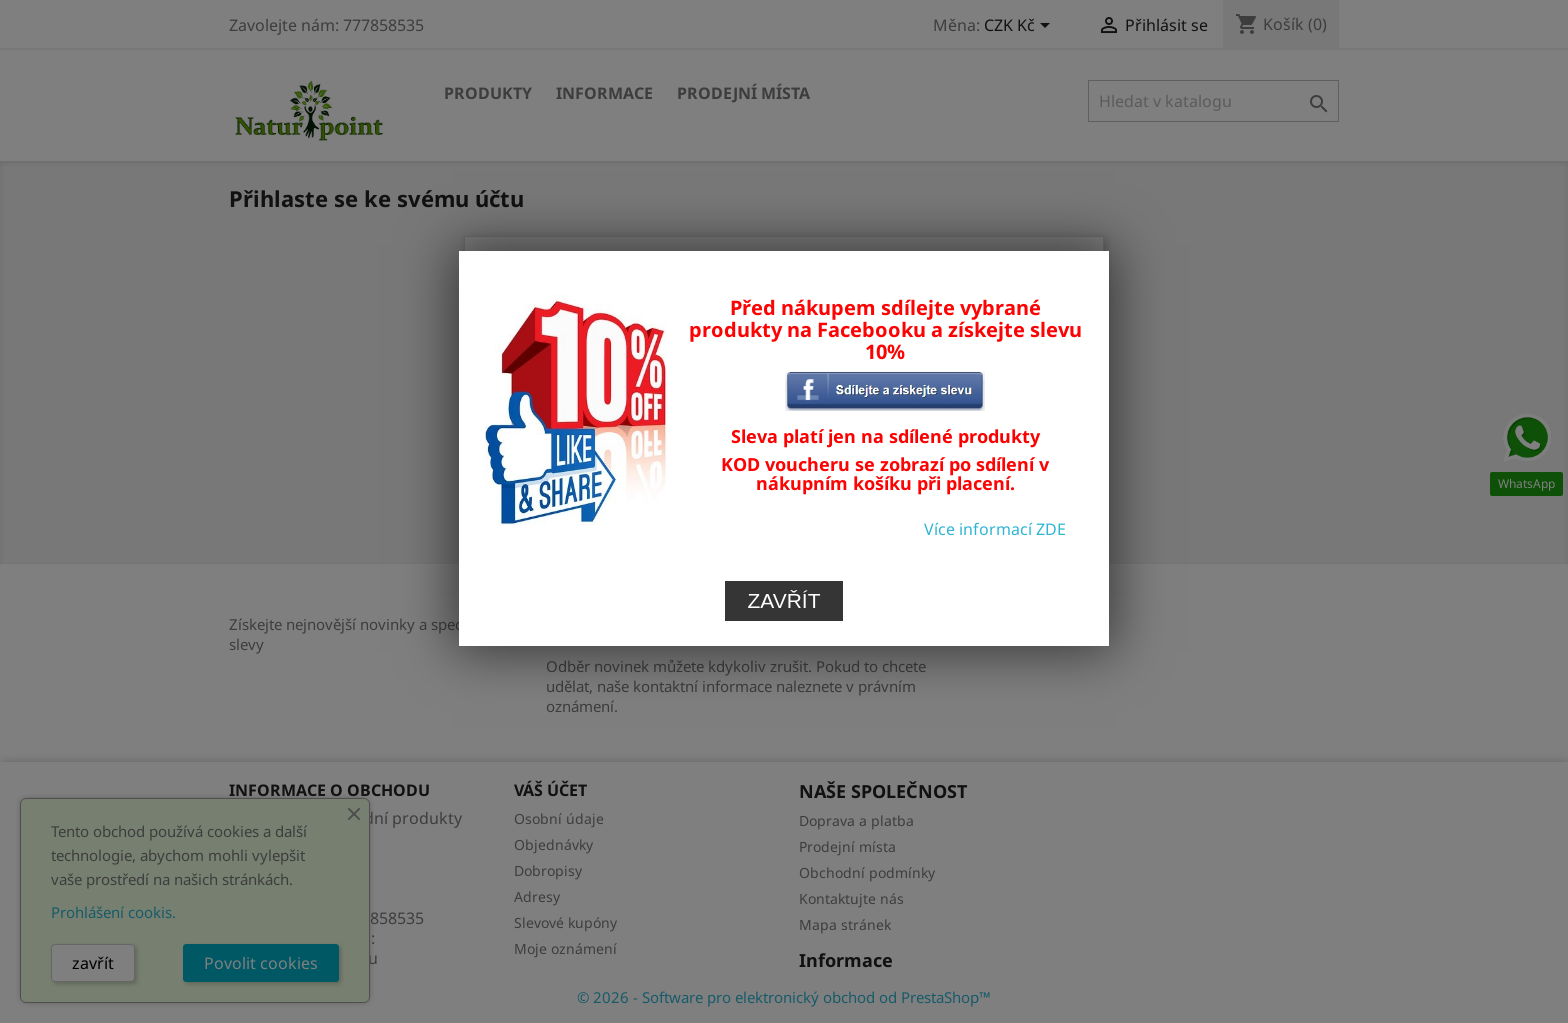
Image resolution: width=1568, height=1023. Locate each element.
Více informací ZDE (995, 478)
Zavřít (784, 549)
